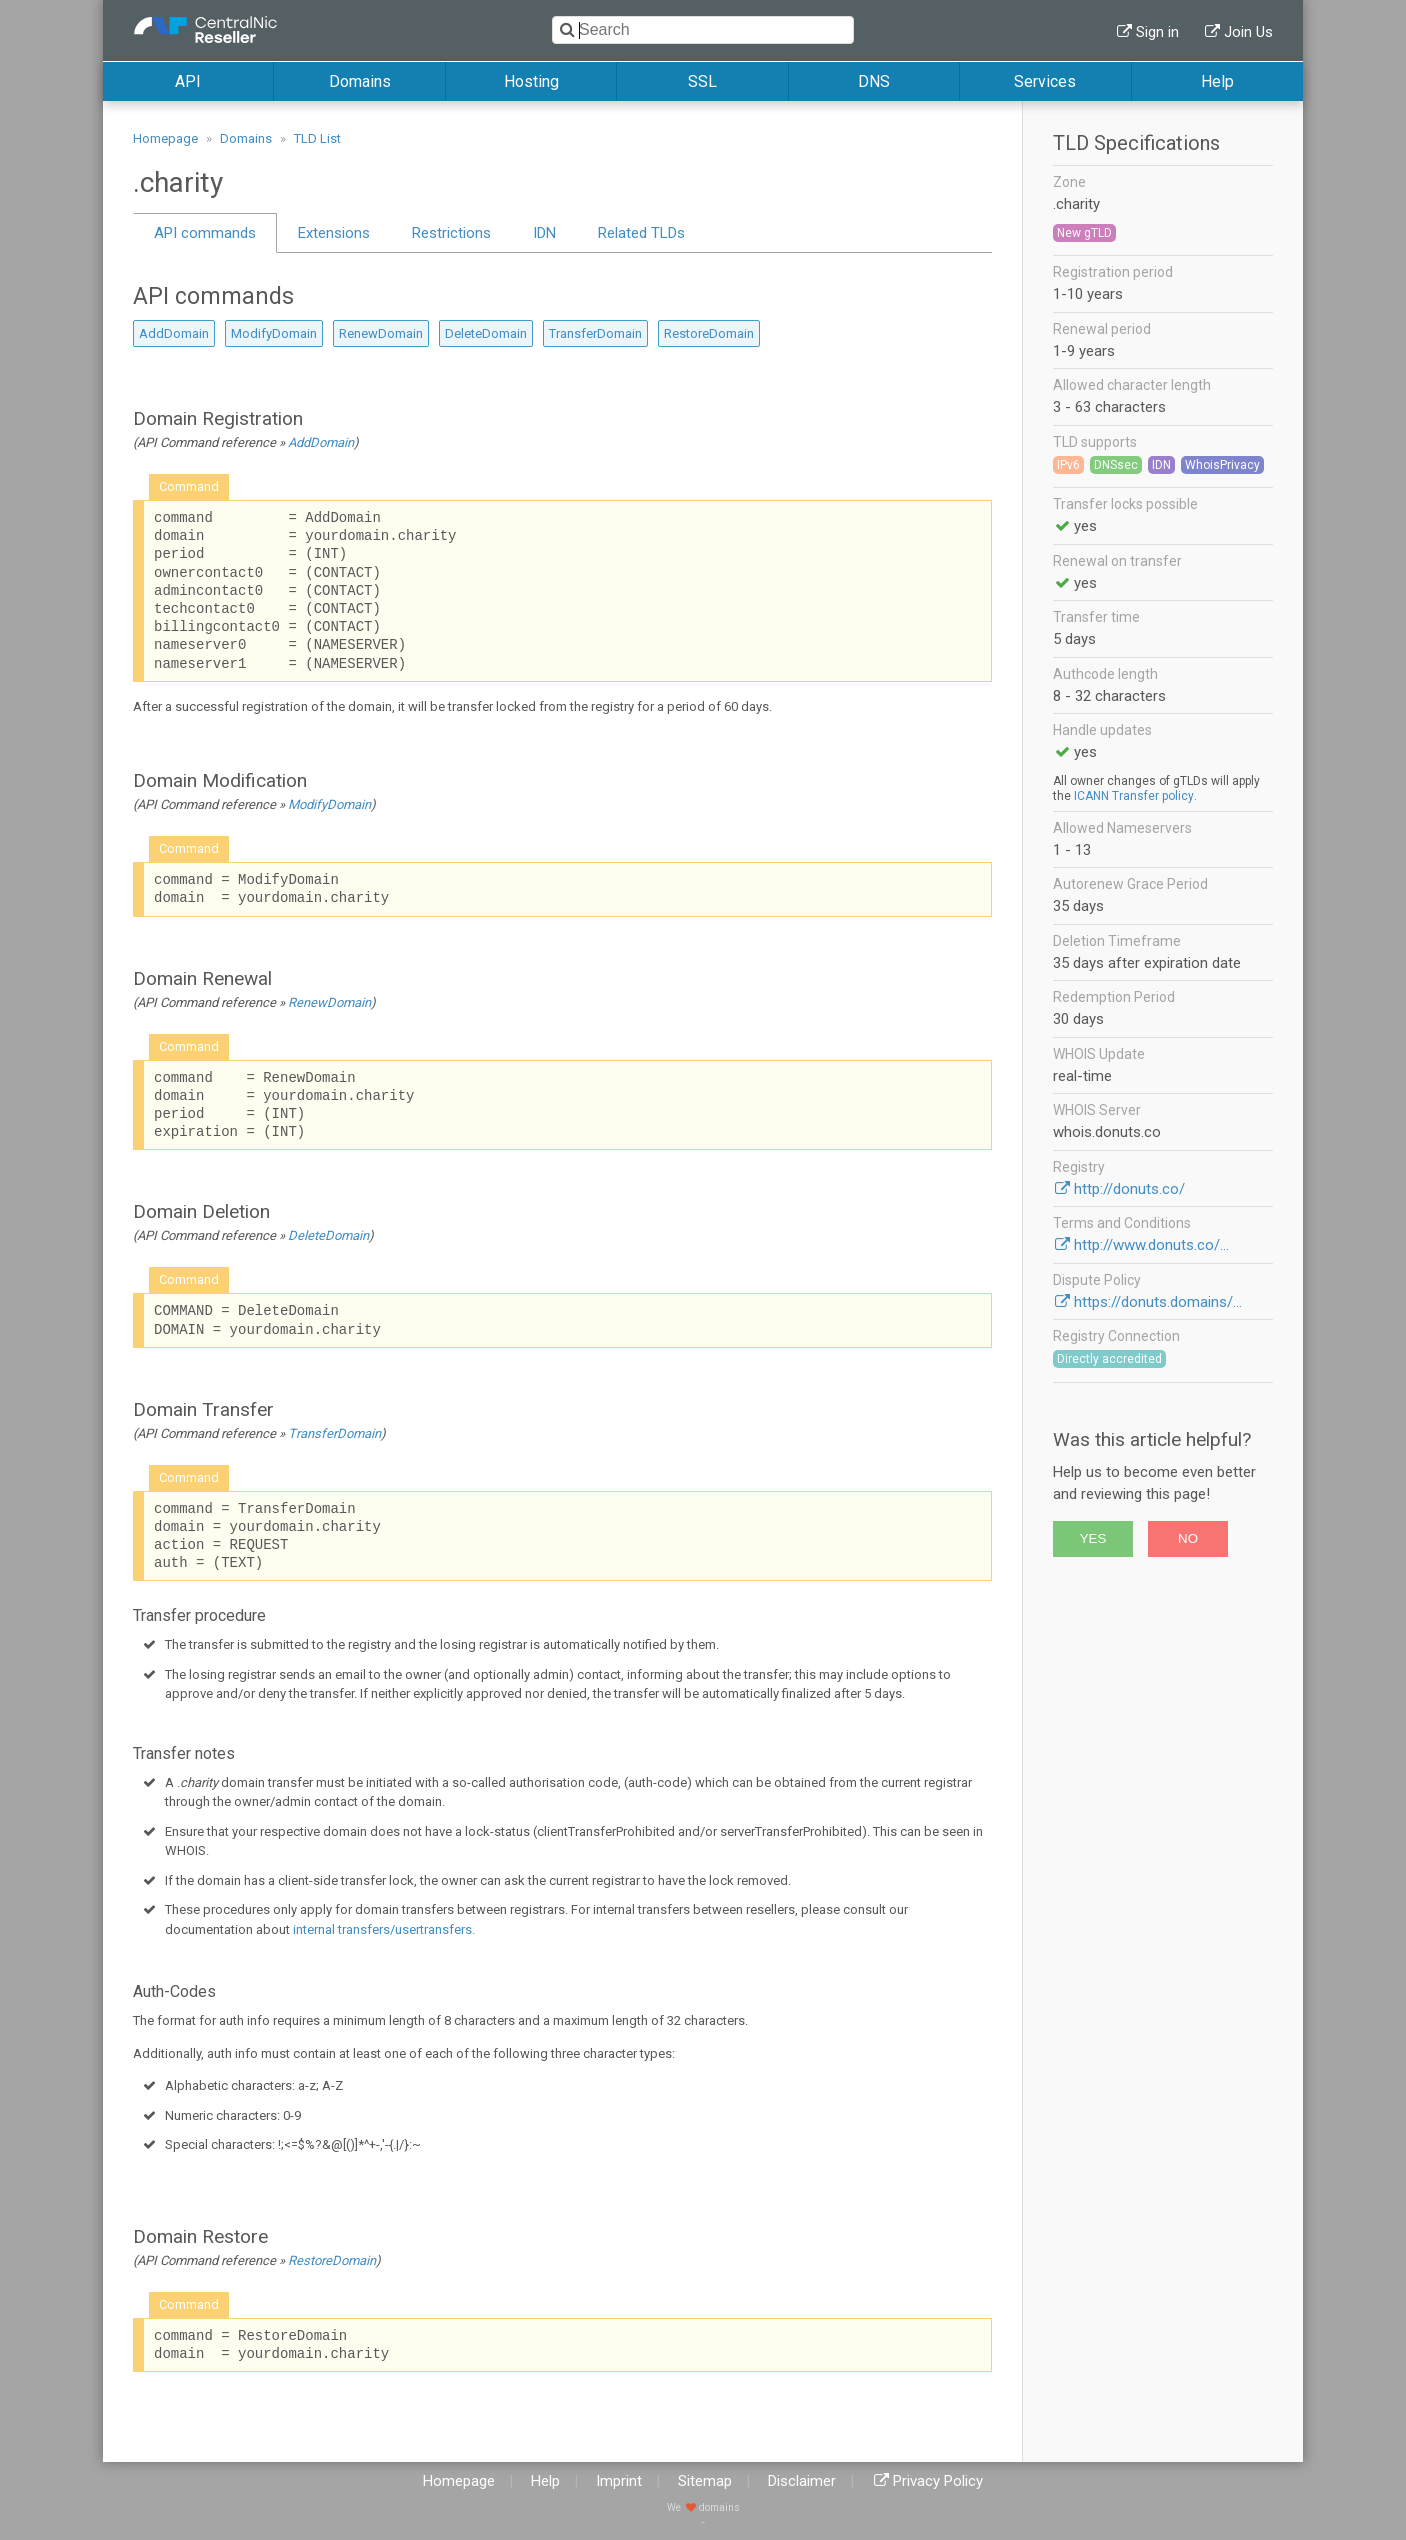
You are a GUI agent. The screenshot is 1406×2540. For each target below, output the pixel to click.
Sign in (1157, 32)
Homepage (165, 138)
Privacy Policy (938, 2481)
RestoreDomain (709, 333)
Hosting (531, 81)
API (188, 81)
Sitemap (705, 2481)
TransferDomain (595, 333)
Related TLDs (641, 233)
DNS (874, 81)
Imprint (619, 2481)
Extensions (334, 233)
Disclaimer (802, 2481)
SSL (702, 81)
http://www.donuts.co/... (1151, 1245)
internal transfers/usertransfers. (384, 1929)
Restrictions (451, 233)
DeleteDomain (486, 333)
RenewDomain (381, 333)
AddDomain (174, 333)
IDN (544, 233)
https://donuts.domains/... (1158, 1302)
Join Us (1248, 32)
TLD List (317, 138)
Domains (360, 81)
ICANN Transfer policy (1134, 796)
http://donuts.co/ (1129, 1189)
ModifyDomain (274, 333)
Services (1045, 81)
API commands (205, 233)
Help (1217, 81)
